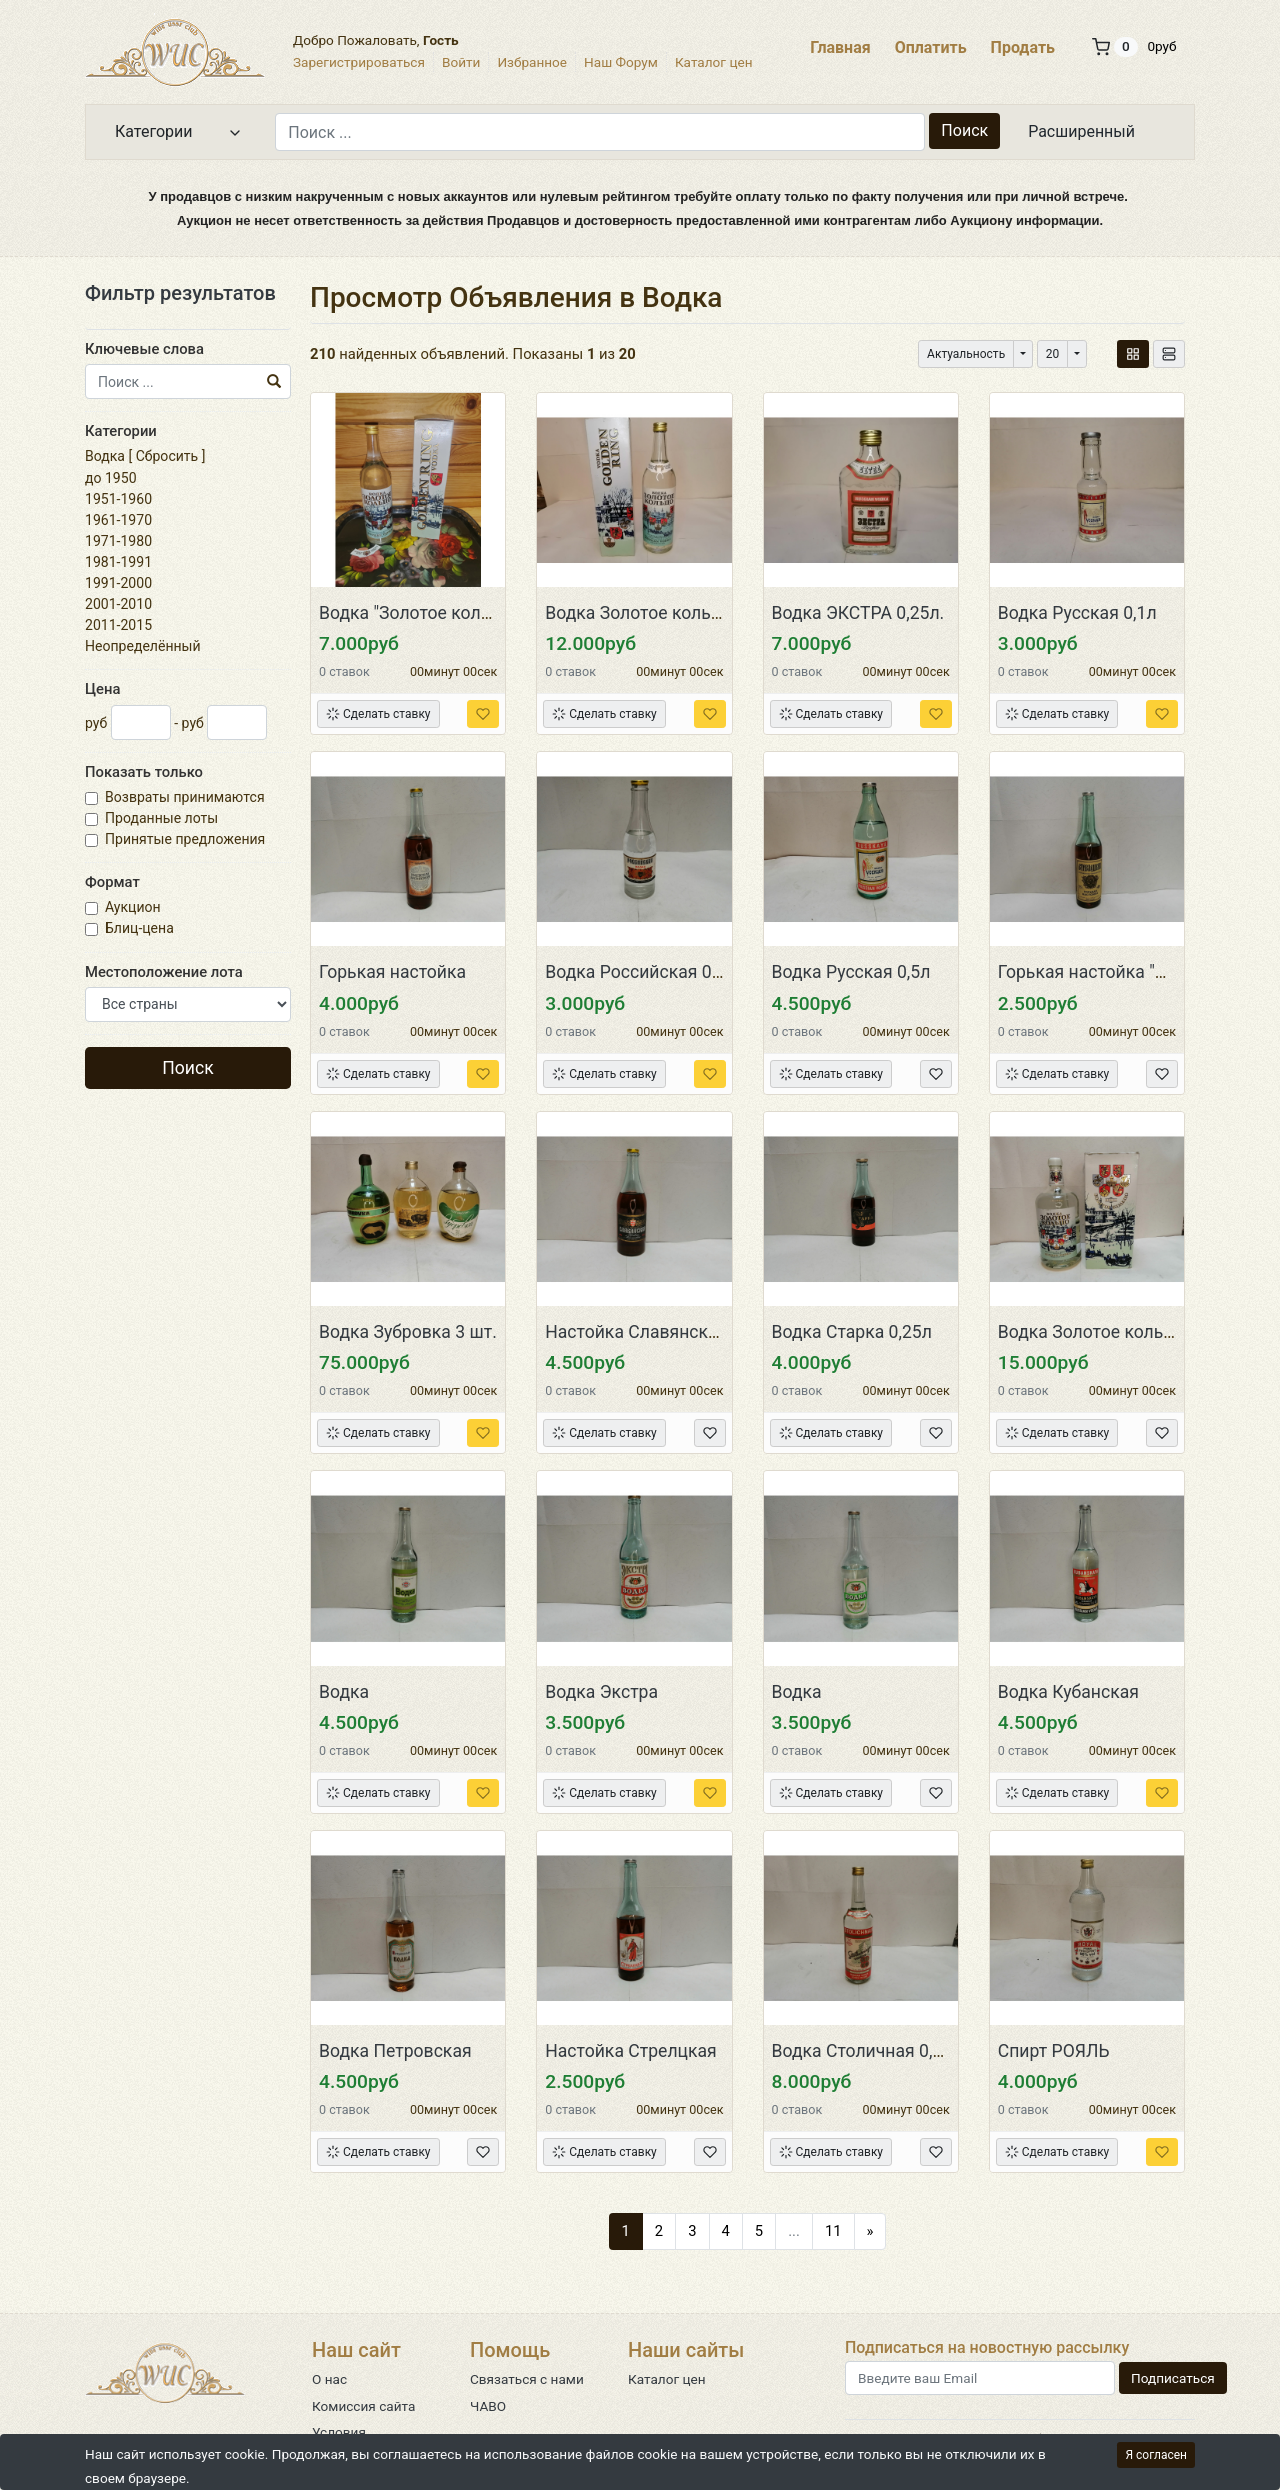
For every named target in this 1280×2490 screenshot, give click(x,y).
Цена (102, 689)
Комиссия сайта (363, 2406)
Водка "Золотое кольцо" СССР (442, 613)
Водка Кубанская (1068, 1692)
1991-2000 (118, 583)
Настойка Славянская (636, 1332)
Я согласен (1156, 2455)
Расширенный (1081, 131)
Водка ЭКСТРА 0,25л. (858, 613)
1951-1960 (118, 499)
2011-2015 (118, 625)
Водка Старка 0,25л (852, 1332)
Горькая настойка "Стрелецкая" (1128, 972)
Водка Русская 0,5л (851, 972)
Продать (1023, 47)
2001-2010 (118, 604)
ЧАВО (488, 2406)
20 (1053, 354)
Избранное (532, 62)
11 (833, 2231)
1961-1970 (118, 520)
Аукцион (134, 907)
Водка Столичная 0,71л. (869, 2051)
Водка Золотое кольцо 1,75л (1115, 1332)
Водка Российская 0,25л (645, 972)
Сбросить (167, 456)
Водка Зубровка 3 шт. (408, 1332)
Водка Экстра (601, 1692)
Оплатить (931, 47)
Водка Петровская (395, 2051)
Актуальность (966, 354)
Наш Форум (621, 62)
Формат (112, 882)
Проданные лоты (163, 818)
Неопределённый (143, 646)
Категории (121, 431)
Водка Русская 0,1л (1077, 613)
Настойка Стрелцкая (631, 2051)
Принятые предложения (187, 839)
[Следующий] (870, 2231)
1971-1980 (118, 541)
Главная (840, 47)
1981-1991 (118, 562)
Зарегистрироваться (359, 62)
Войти (461, 62)
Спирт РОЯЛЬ (1054, 2051)
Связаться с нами (527, 2379)
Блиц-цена (141, 928)
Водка (105, 456)
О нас (329, 2379)
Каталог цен (714, 62)
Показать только (144, 772)
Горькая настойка (392, 972)
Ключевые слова (144, 349)
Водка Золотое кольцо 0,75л (662, 613)
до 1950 (111, 478)
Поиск (964, 130)
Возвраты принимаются (186, 797)
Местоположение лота (164, 972)
